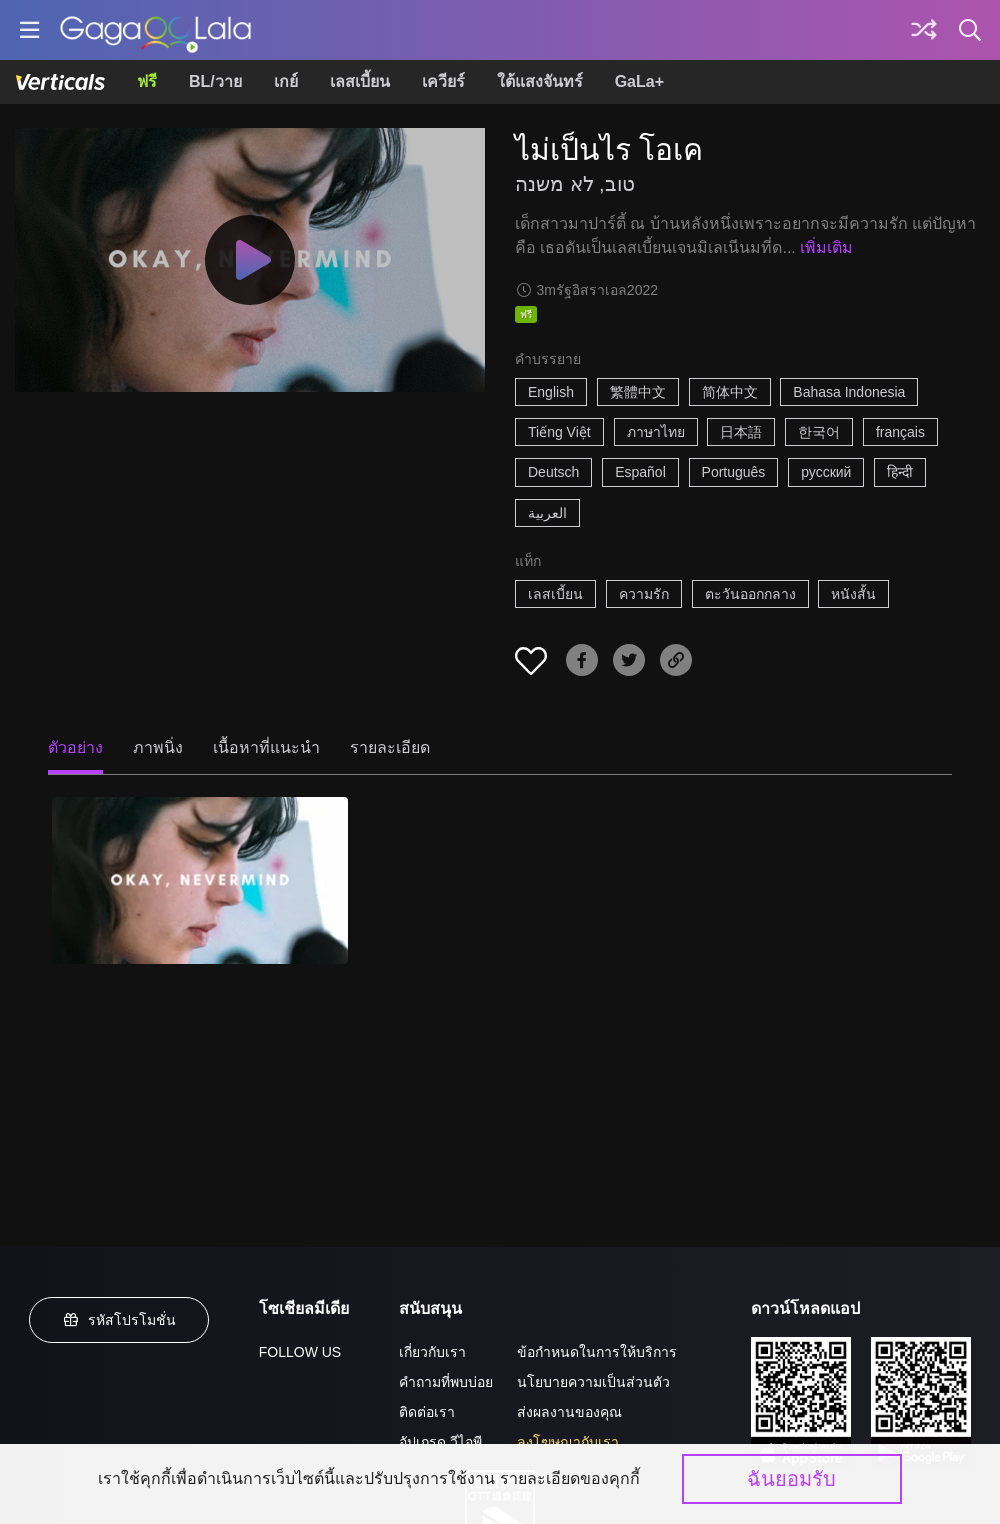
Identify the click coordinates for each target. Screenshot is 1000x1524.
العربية (547, 513)
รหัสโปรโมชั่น (119, 1320)
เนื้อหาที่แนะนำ (266, 747)
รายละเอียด (390, 747)
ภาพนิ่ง (158, 747)
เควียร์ (443, 81)
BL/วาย (215, 81)
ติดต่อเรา (427, 1412)
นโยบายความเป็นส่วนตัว (593, 1382)
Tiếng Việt (559, 432)
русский (826, 472)
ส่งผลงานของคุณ (569, 1412)
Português (734, 472)
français (900, 432)
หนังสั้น (853, 594)
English (551, 392)
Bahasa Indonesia (849, 392)
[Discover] (924, 30)
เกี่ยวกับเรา (432, 1352)
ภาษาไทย (656, 432)
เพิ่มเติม (826, 247)
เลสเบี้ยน (360, 81)
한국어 (819, 432)
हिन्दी (900, 472)
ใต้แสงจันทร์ (540, 81)
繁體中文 (638, 392)
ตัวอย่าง (75, 747)
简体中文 (730, 392)
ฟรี (147, 81)
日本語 (741, 432)
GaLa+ (639, 81)
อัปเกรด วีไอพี (440, 1442)
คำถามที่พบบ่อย (446, 1382)
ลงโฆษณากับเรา (568, 1442)
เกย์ (286, 81)
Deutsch (553, 472)
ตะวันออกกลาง (750, 594)
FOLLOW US (300, 1352)
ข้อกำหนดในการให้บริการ (597, 1352)
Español (640, 472)
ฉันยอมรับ (791, 1479)
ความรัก (644, 594)
